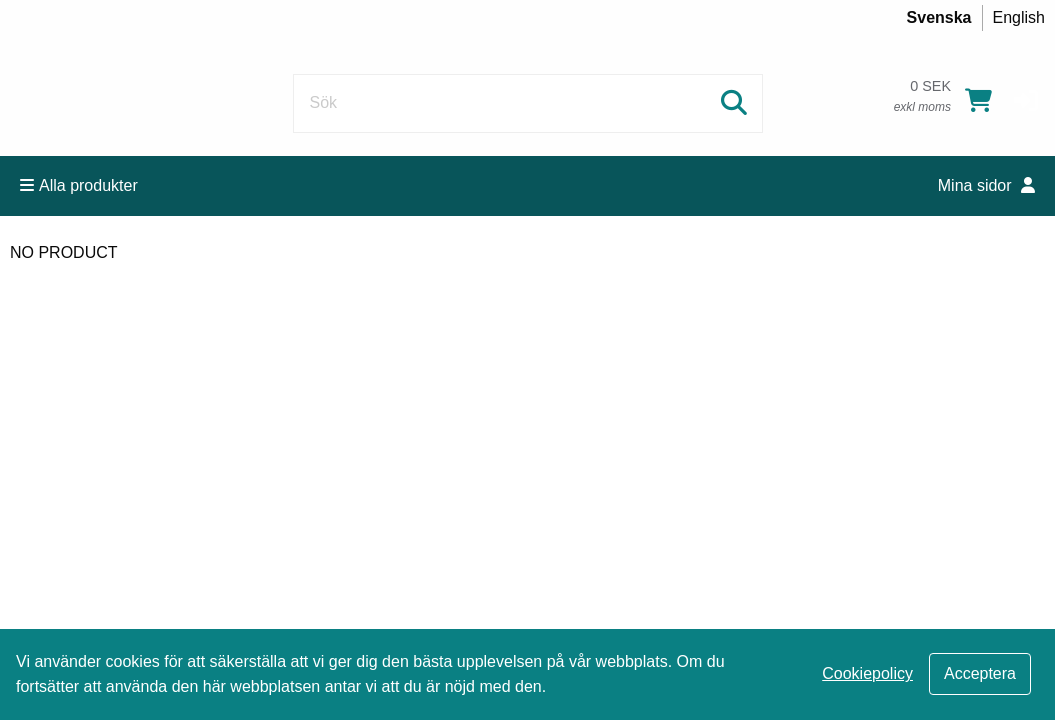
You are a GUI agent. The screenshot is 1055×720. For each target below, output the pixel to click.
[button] (1026, 100)
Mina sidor (986, 185)
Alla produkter (79, 185)
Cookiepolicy (867, 673)
